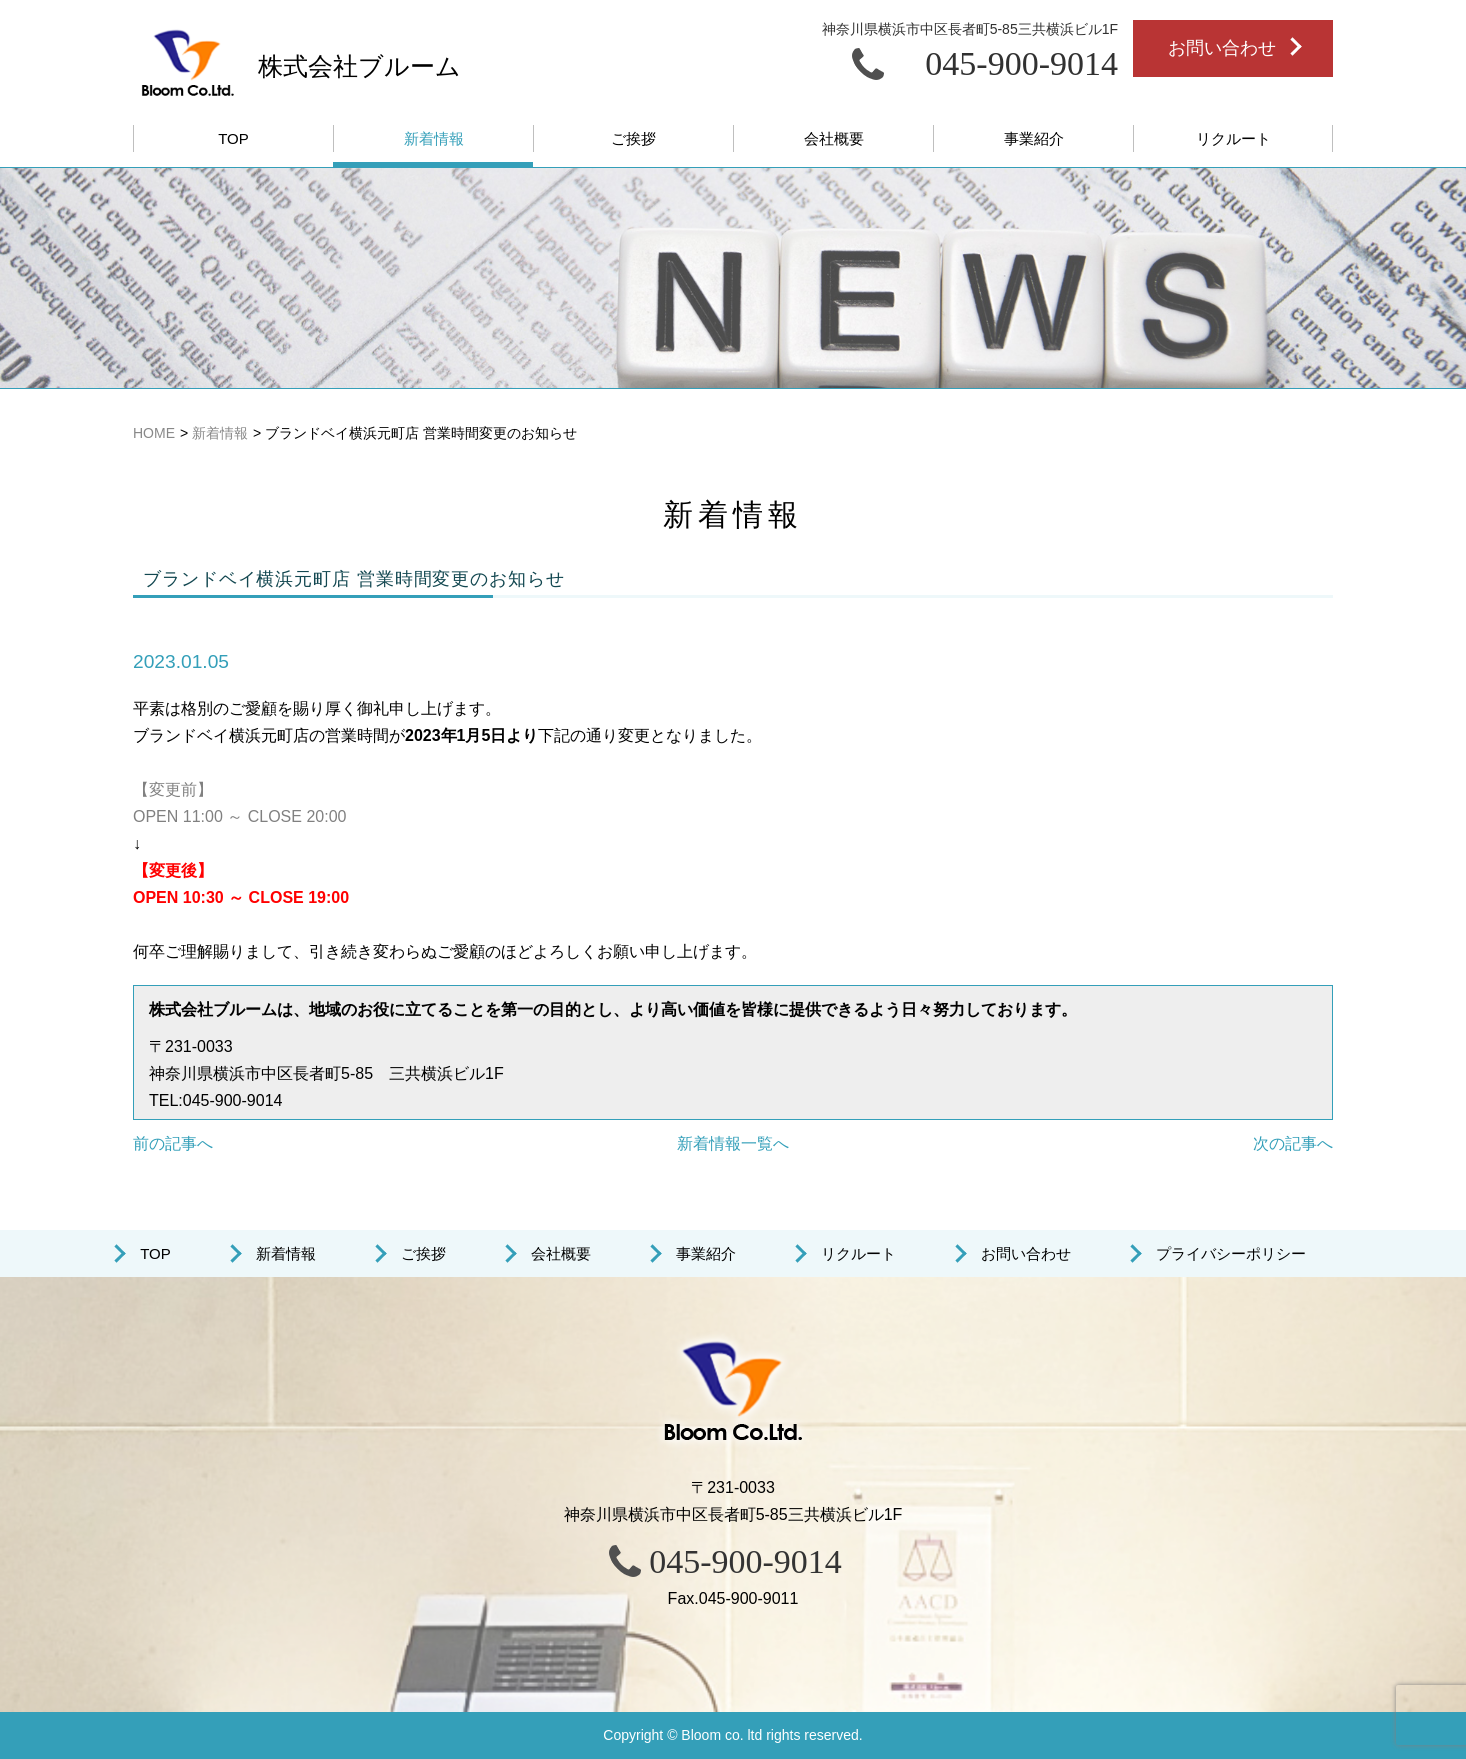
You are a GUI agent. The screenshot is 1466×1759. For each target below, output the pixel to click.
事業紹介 (706, 1253)
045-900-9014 (745, 1561)
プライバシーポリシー (1231, 1253)
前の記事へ (173, 1143)
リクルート (858, 1253)
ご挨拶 (423, 1253)
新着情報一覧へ (733, 1143)
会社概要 (561, 1253)
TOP (155, 1253)
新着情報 (286, 1253)
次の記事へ (1293, 1143)
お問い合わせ (1026, 1253)
